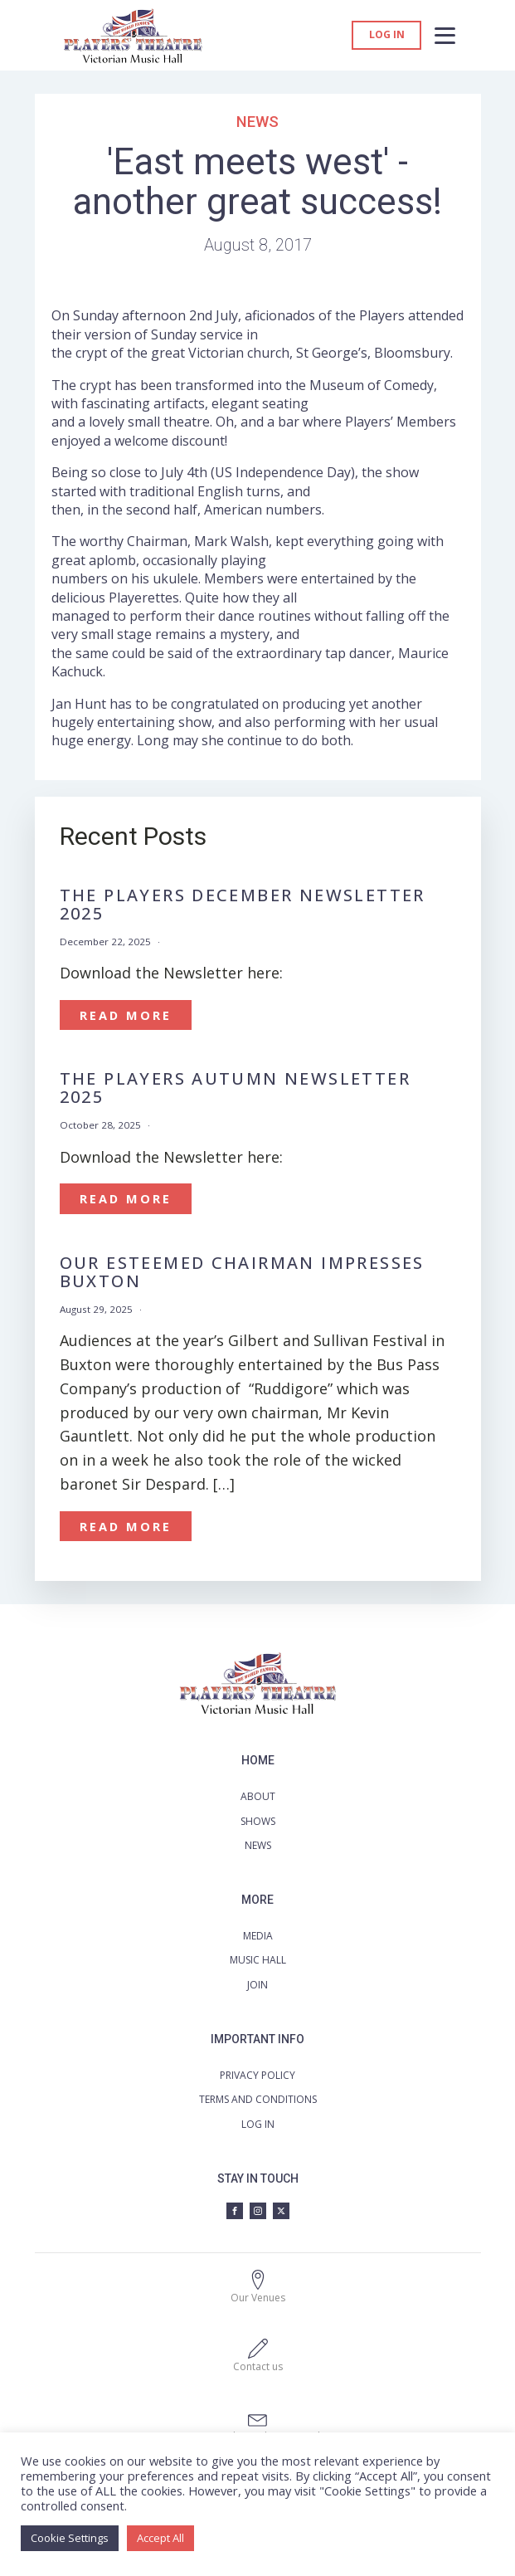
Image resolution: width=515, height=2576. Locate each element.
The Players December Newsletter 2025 (242, 904)
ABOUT (257, 1796)
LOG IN (258, 2124)
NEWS (258, 1845)
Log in (387, 35)
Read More (126, 1015)
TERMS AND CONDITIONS (258, 2099)
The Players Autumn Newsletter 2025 (235, 1088)
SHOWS (257, 1821)
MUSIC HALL (258, 1960)
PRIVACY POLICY (257, 2075)
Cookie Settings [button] (70, 2537)
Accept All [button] (160, 2537)
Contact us (258, 2366)
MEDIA (258, 1936)
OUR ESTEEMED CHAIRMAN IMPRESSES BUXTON (242, 1272)
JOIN (257, 1985)
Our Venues (258, 2298)
